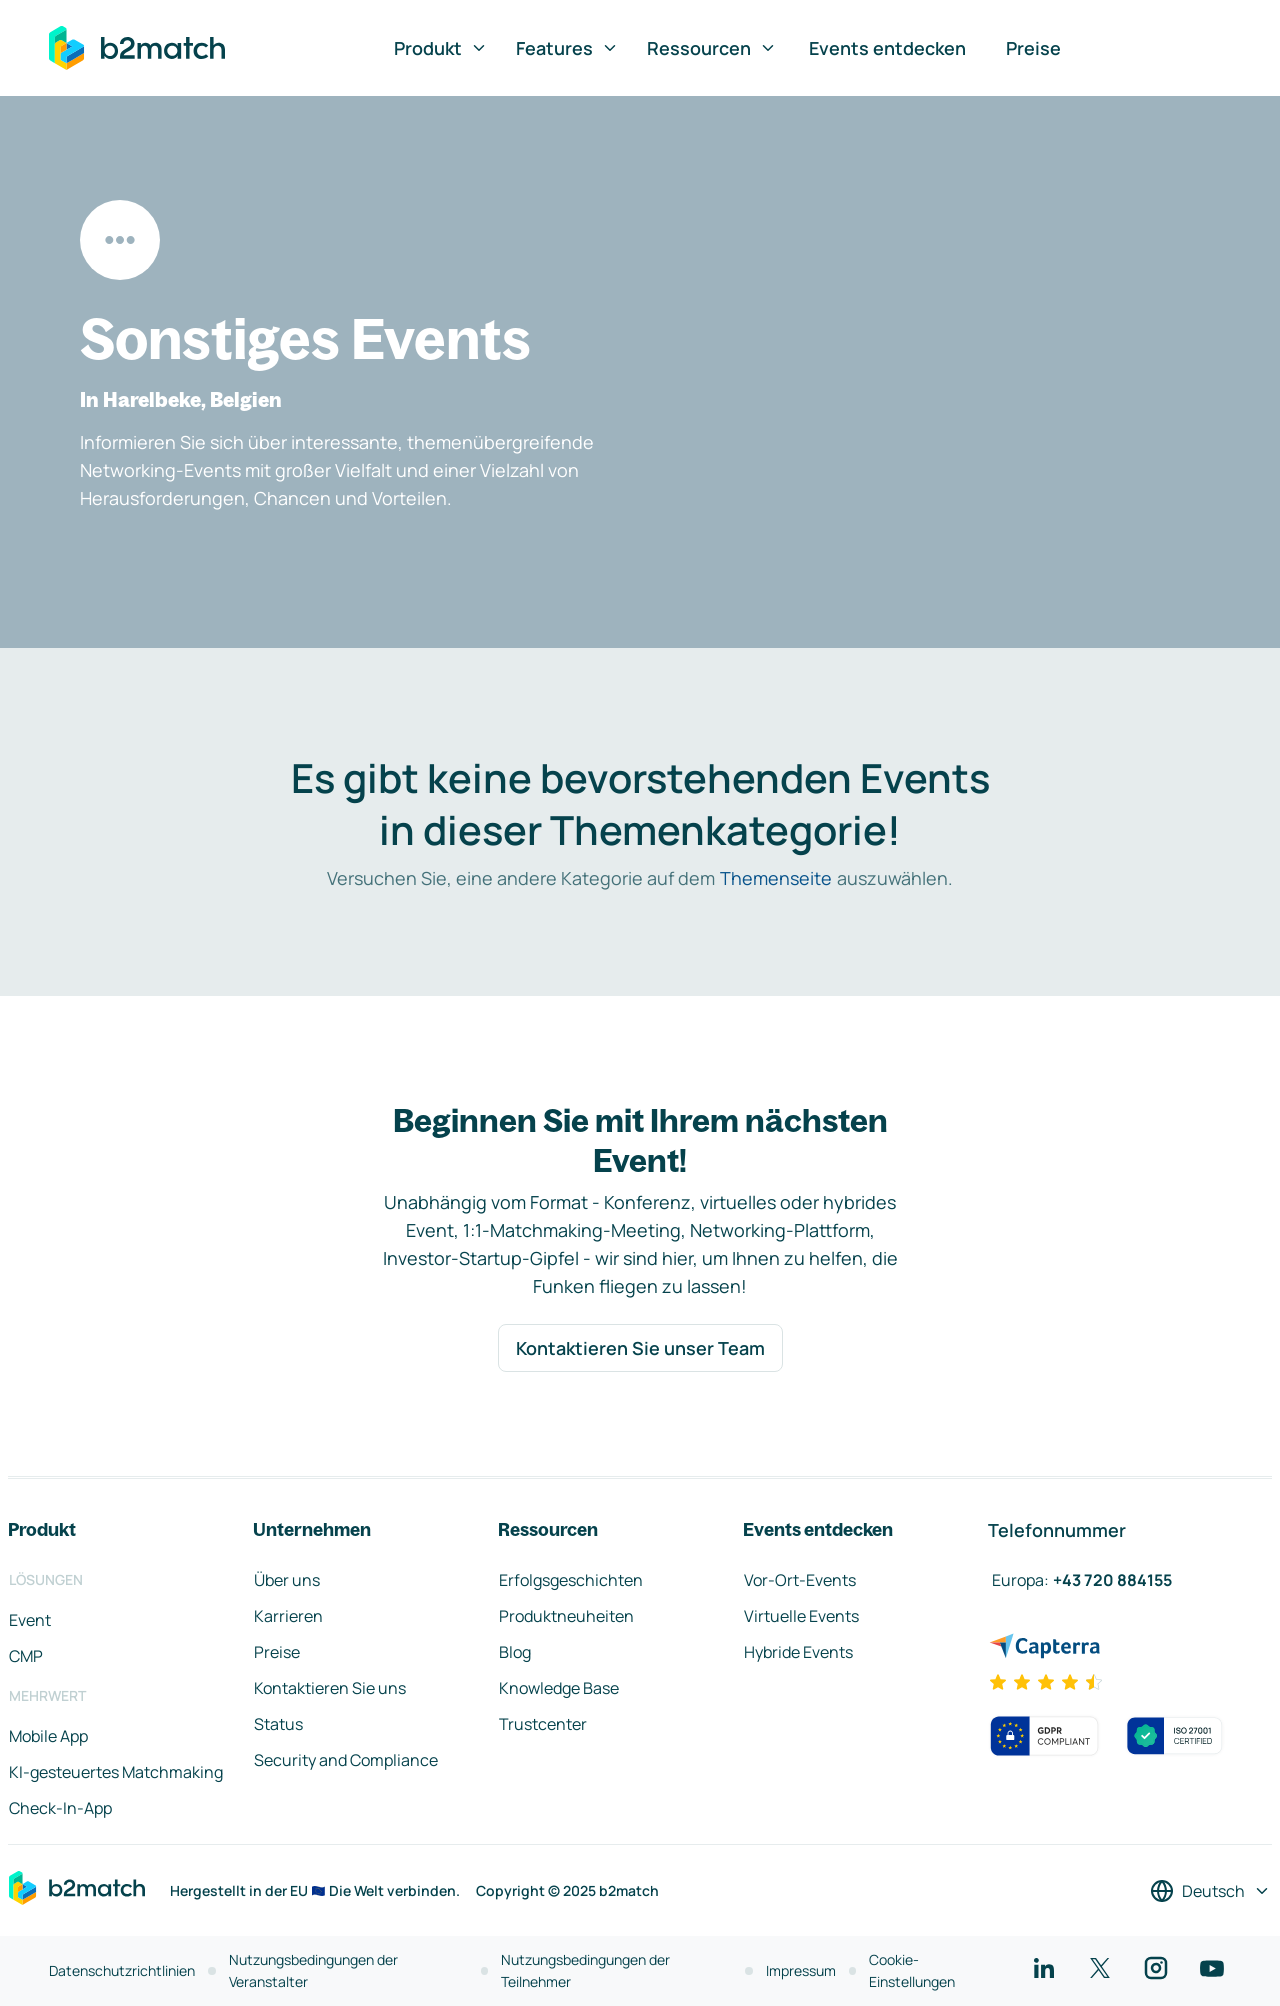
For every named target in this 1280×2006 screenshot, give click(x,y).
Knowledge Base (559, 1688)
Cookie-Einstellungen (912, 1970)
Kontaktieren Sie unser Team (640, 1348)
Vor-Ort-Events (800, 1580)
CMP (26, 1656)
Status (278, 1724)
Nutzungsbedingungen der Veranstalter (313, 1970)
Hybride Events (798, 1652)
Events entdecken (887, 48)
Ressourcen (712, 48)
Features (567, 48)
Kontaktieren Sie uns (330, 1688)
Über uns (287, 1580)
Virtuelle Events (801, 1616)
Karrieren (288, 1616)
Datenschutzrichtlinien (122, 1970)
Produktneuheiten (566, 1616)
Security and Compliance (346, 1760)
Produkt (441, 48)
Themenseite (776, 878)
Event (30, 1620)
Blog (515, 1652)
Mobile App (48, 1736)
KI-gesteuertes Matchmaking (116, 1772)
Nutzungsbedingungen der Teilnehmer (585, 1970)
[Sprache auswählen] (1210, 1891)
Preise (1033, 48)
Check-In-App (60, 1808)
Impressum (801, 1970)
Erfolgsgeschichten (571, 1580)
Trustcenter (543, 1724)
